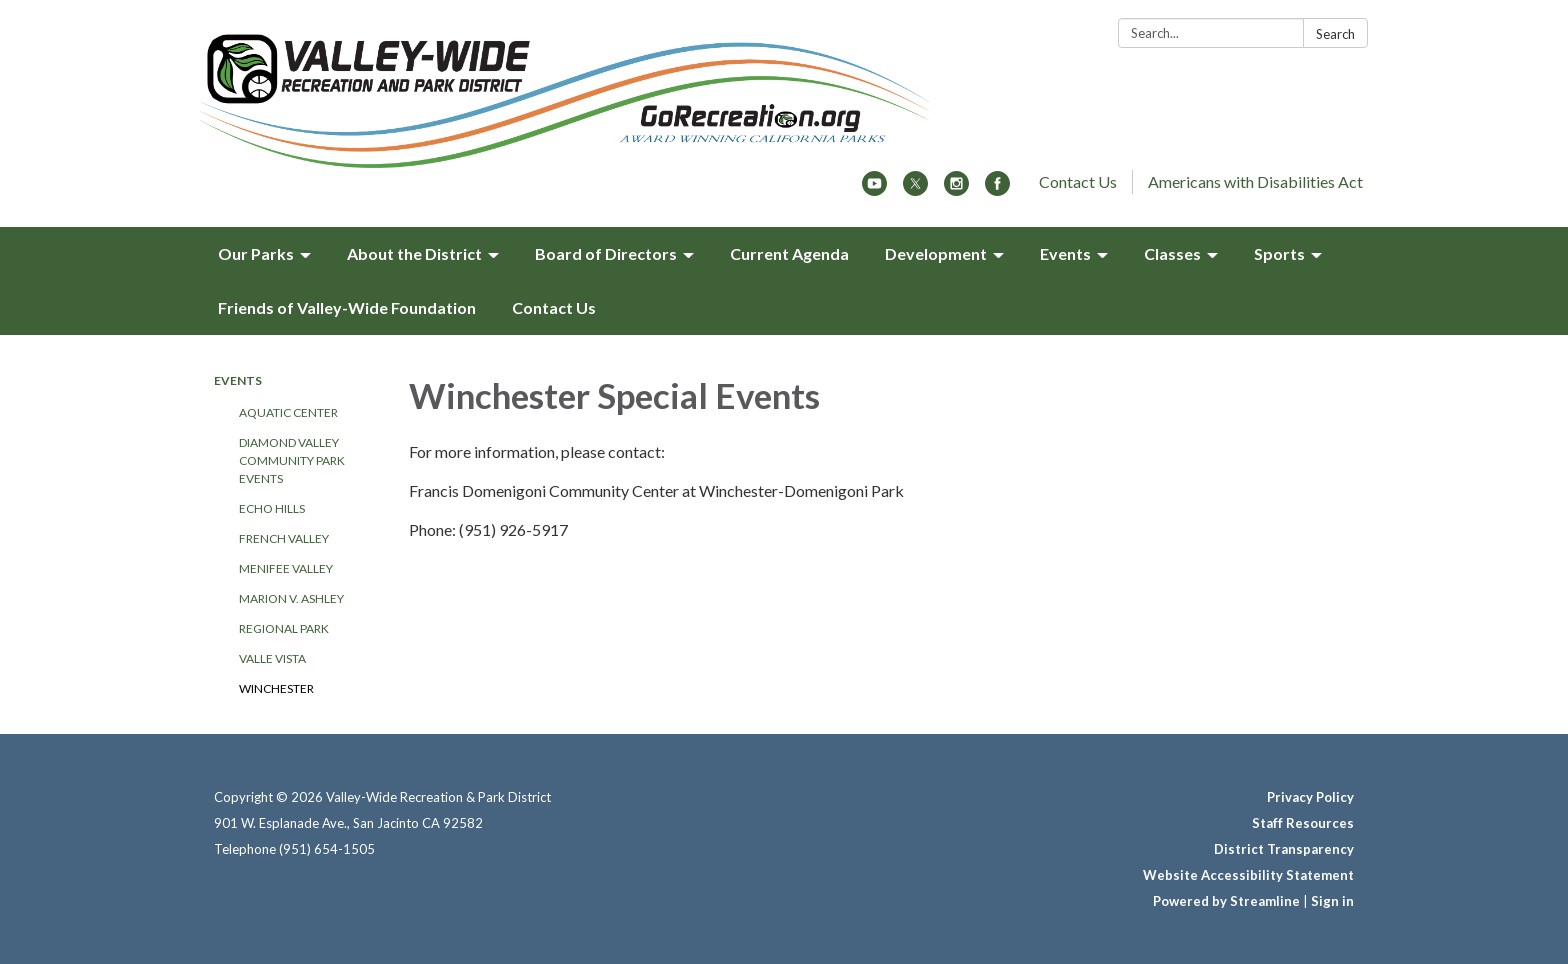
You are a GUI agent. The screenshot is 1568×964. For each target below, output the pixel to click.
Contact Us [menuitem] (554, 307)
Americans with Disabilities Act (1255, 181)
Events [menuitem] (1065, 253)
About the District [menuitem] (414, 253)
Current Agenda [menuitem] (789, 253)
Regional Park (284, 628)
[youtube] (874, 189)
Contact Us (1078, 181)
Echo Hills (272, 508)
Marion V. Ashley (291, 598)
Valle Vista (272, 658)
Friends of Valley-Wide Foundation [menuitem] (347, 307)
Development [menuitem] (936, 253)
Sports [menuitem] (1279, 253)
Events (238, 380)
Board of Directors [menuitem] (606, 253)
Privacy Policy (1310, 797)
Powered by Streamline (1226, 901)
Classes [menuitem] (1172, 253)
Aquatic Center (288, 412)
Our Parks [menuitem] (256, 253)
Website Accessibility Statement (1248, 875)
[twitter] (915, 189)
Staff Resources (1303, 823)
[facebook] (997, 189)
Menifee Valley (286, 568)
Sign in (1332, 901)
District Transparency (1284, 849)
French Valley (284, 538)
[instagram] (956, 189)
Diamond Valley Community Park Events (292, 460)
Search (1335, 34)
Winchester (276, 688)
